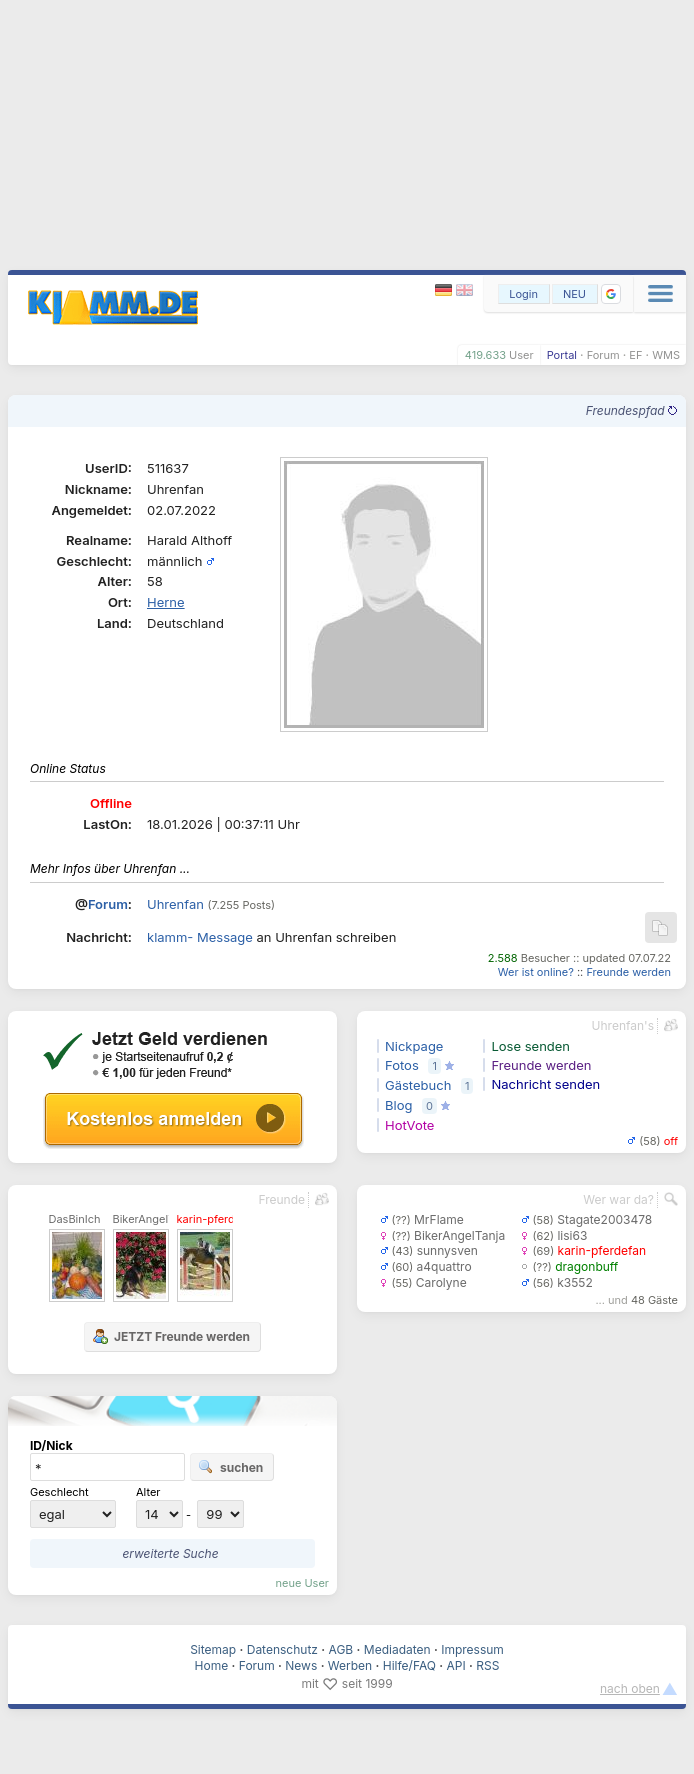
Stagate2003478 (604, 1219)
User (521, 355)
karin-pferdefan (602, 1250)
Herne (166, 602)
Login (523, 294)
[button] (611, 294)
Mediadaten (397, 1649)
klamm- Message (200, 937)
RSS (487, 1665)
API (456, 1665)
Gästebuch (418, 1085)
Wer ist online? (536, 972)
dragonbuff (586, 1266)
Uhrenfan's (623, 1025)
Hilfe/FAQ (409, 1665)
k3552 (575, 1282)
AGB (341, 1649)
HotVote (409, 1125)
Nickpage (414, 1046)
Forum (603, 355)
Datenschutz (282, 1649)
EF (635, 355)
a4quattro (444, 1266)
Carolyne (441, 1282)
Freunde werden (628, 972)
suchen (230, 1467)
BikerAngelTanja (459, 1235)
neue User (302, 1583)
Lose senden (530, 1046)
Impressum (472, 1649)
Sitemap (213, 1649)
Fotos (402, 1065)
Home (212, 1665)
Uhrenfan (175, 904)
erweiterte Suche (170, 1553)
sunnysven (447, 1250)
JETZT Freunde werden (171, 1336)
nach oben (630, 1688)
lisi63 (572, 1235)
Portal (562, 355)
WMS (666, 355)
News (301, 1665)
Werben (350, 1665)
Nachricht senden (545, 1084)
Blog (398, 1105)
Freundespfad (631, 410)
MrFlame (439, 1219)
